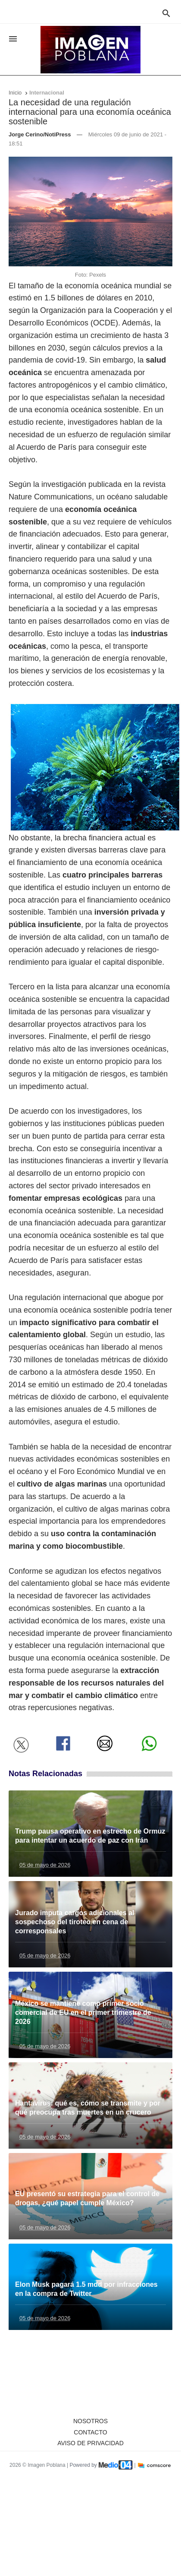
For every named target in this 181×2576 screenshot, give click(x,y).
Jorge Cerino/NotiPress (40, 134)
